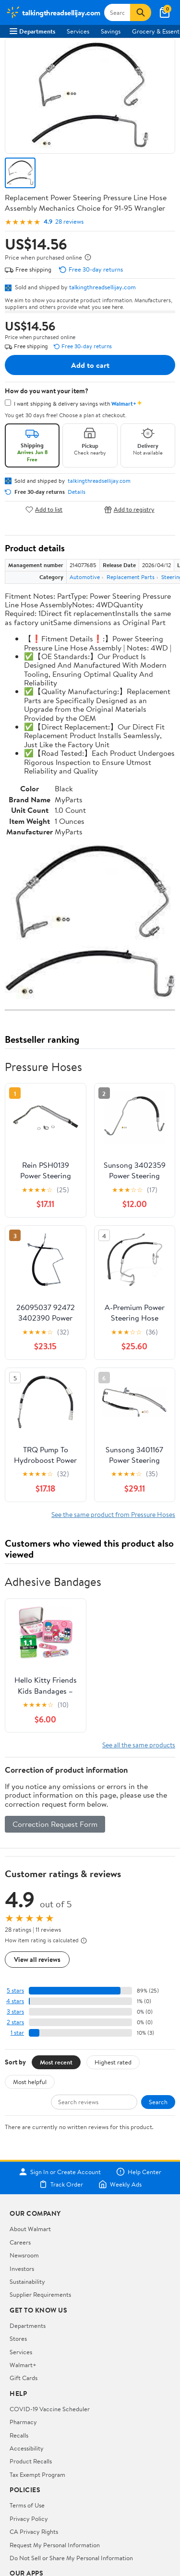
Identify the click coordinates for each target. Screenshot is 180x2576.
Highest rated (113, 2062)
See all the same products (138, 1744)
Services (78, 31)
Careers (20, 2242)
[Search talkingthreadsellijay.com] (117, 12)
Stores (18, 2338)
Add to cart (90, 365)
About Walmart (30, 2228)
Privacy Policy (29, 2518)
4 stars (15, 2001)
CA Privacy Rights (34, 2531)
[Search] (140, 12)
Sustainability (27, 2281)
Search (158, 2101)
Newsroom (24, 2255)
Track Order (61, 2184)
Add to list (43, 509)
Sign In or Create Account (60, 2171)
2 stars (15, 2022)
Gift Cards (23, 2377)
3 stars (15, 2011)
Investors (22, 2268)
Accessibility (27, 2448)
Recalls (19, 2435)
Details (76, 492)
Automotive (85, 577)
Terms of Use (27, 2505)
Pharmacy (23, 2421)
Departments (32, 31)
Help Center (138, 2171)
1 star (17, 2032)
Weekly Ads (120, 2184)
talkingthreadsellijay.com (102, 287)
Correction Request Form (54, 1824)
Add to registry (129, 509)
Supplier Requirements (40, 2294)
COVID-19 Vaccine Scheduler (50, 2409)
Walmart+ (23, 2364)
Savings (110, 31)
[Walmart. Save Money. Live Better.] (53, 12)
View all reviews (37, 1959)
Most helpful (30, 2081)
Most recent (56, 2062)
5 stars (15, 1990)
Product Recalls (31, 2461)
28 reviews (69, 221)
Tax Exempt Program (37, 2474)
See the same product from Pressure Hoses (113, 1514)
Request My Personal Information (55, 2545)
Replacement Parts (131, 577)
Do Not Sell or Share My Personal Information (71, 2557)
